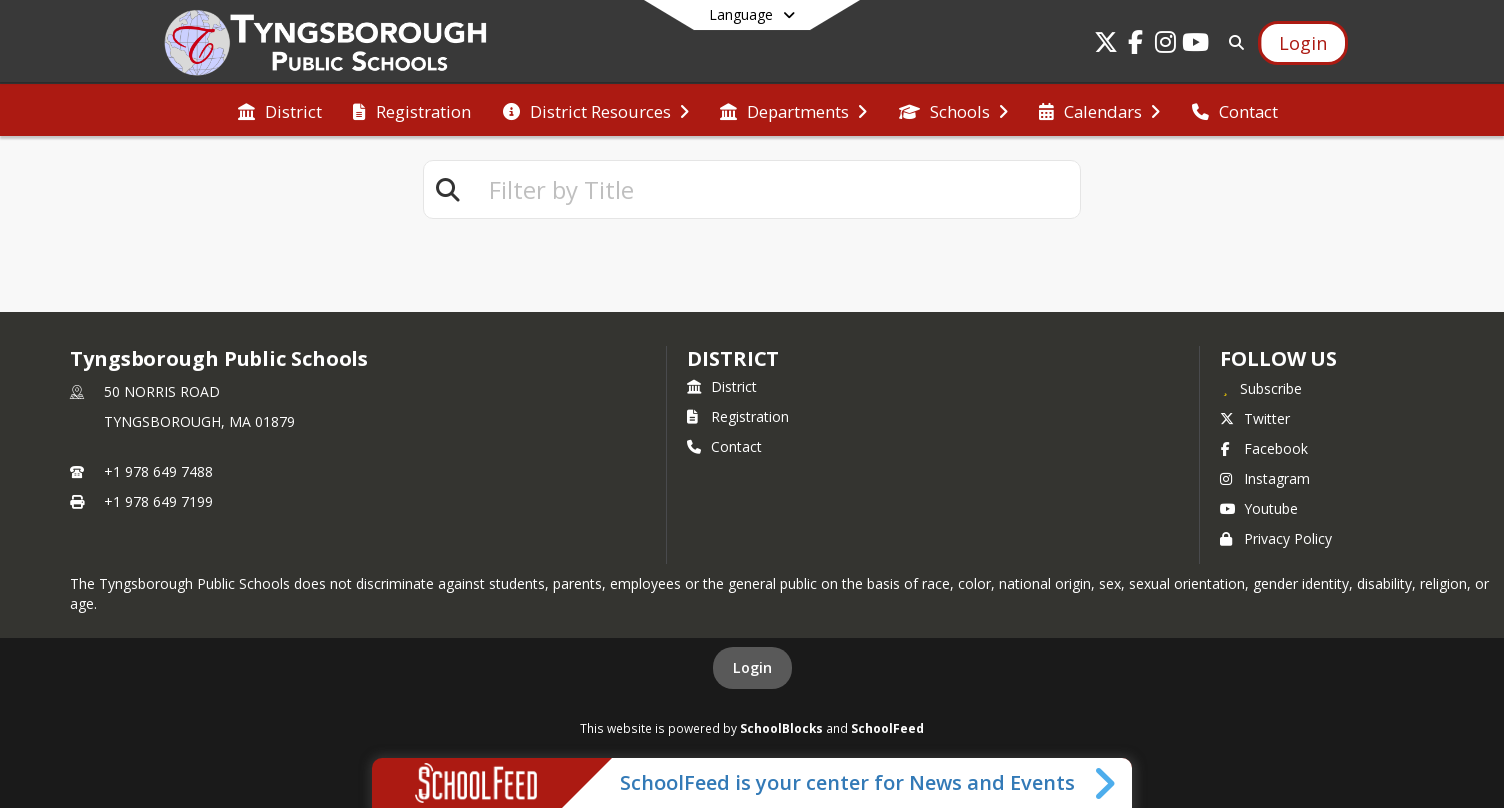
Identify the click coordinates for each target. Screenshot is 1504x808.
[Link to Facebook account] (1136, 45)
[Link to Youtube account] (1196, 45)
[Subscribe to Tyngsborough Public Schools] (1261, 388)
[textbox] (776, 189)
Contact (724, 446)
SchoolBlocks (781, 728)
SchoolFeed (887, 728)
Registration (738, 416)
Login (752, 667)
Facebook (1264, 448)
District (722, 386)
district (733, 358)
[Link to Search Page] (1232, 42)
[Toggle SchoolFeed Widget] (1106, 783)
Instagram (1265, 478)
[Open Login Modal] (1303, 43)
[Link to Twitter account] (1106, 45)
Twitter (1255, 418)
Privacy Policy (1276, 538)
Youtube (1259, 508)
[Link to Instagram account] (1166, 45)
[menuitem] (280, 110)
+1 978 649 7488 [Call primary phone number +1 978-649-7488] (158, 471)
